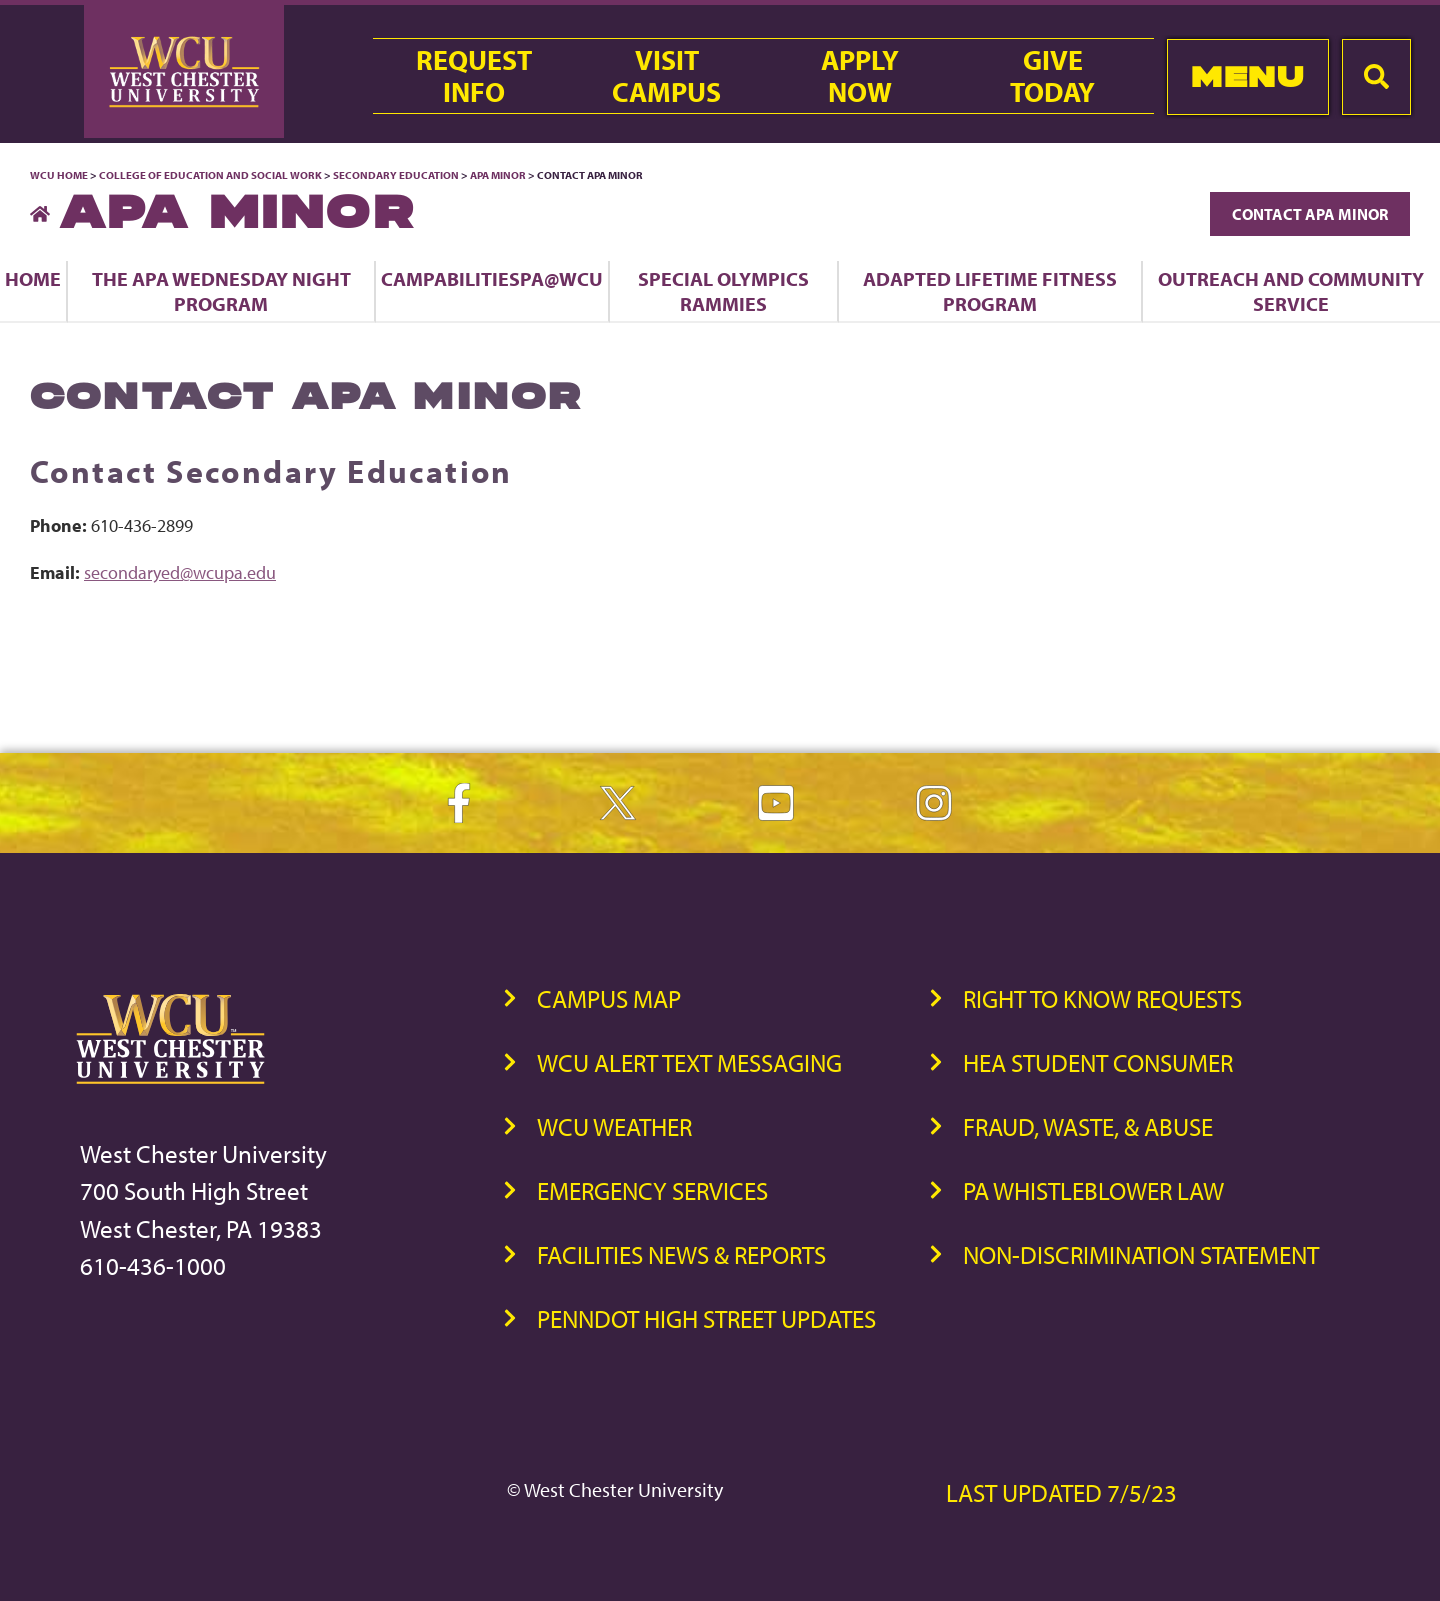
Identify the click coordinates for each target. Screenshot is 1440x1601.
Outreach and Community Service (1291, 291)
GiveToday (1052, 76)
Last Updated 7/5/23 (1061, 1492)
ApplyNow (860, 76)
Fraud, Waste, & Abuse (1088, 1126)
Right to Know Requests (1102, 998)
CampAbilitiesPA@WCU (492, 278)
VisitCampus (666, 76)
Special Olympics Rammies (723, 291)
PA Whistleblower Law (1093, 1190)
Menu (1247, 76)
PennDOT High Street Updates (706, 1318)
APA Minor (498, 175)
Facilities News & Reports (681, 1254)
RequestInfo (474, 76)
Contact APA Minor (1310, 214)
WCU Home (59, 175)
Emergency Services (652, 1190)
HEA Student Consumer (1098, 1062)
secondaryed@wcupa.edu (180, 572)
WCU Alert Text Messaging (689, 1062)
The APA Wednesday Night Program (221, 291)
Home (33, 278)
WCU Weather (614, 1126)
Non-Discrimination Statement (1141, 1254)
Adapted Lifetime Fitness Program (990, 291)
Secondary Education (396, 175)
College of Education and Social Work (210, 175)
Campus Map (609, 998)
